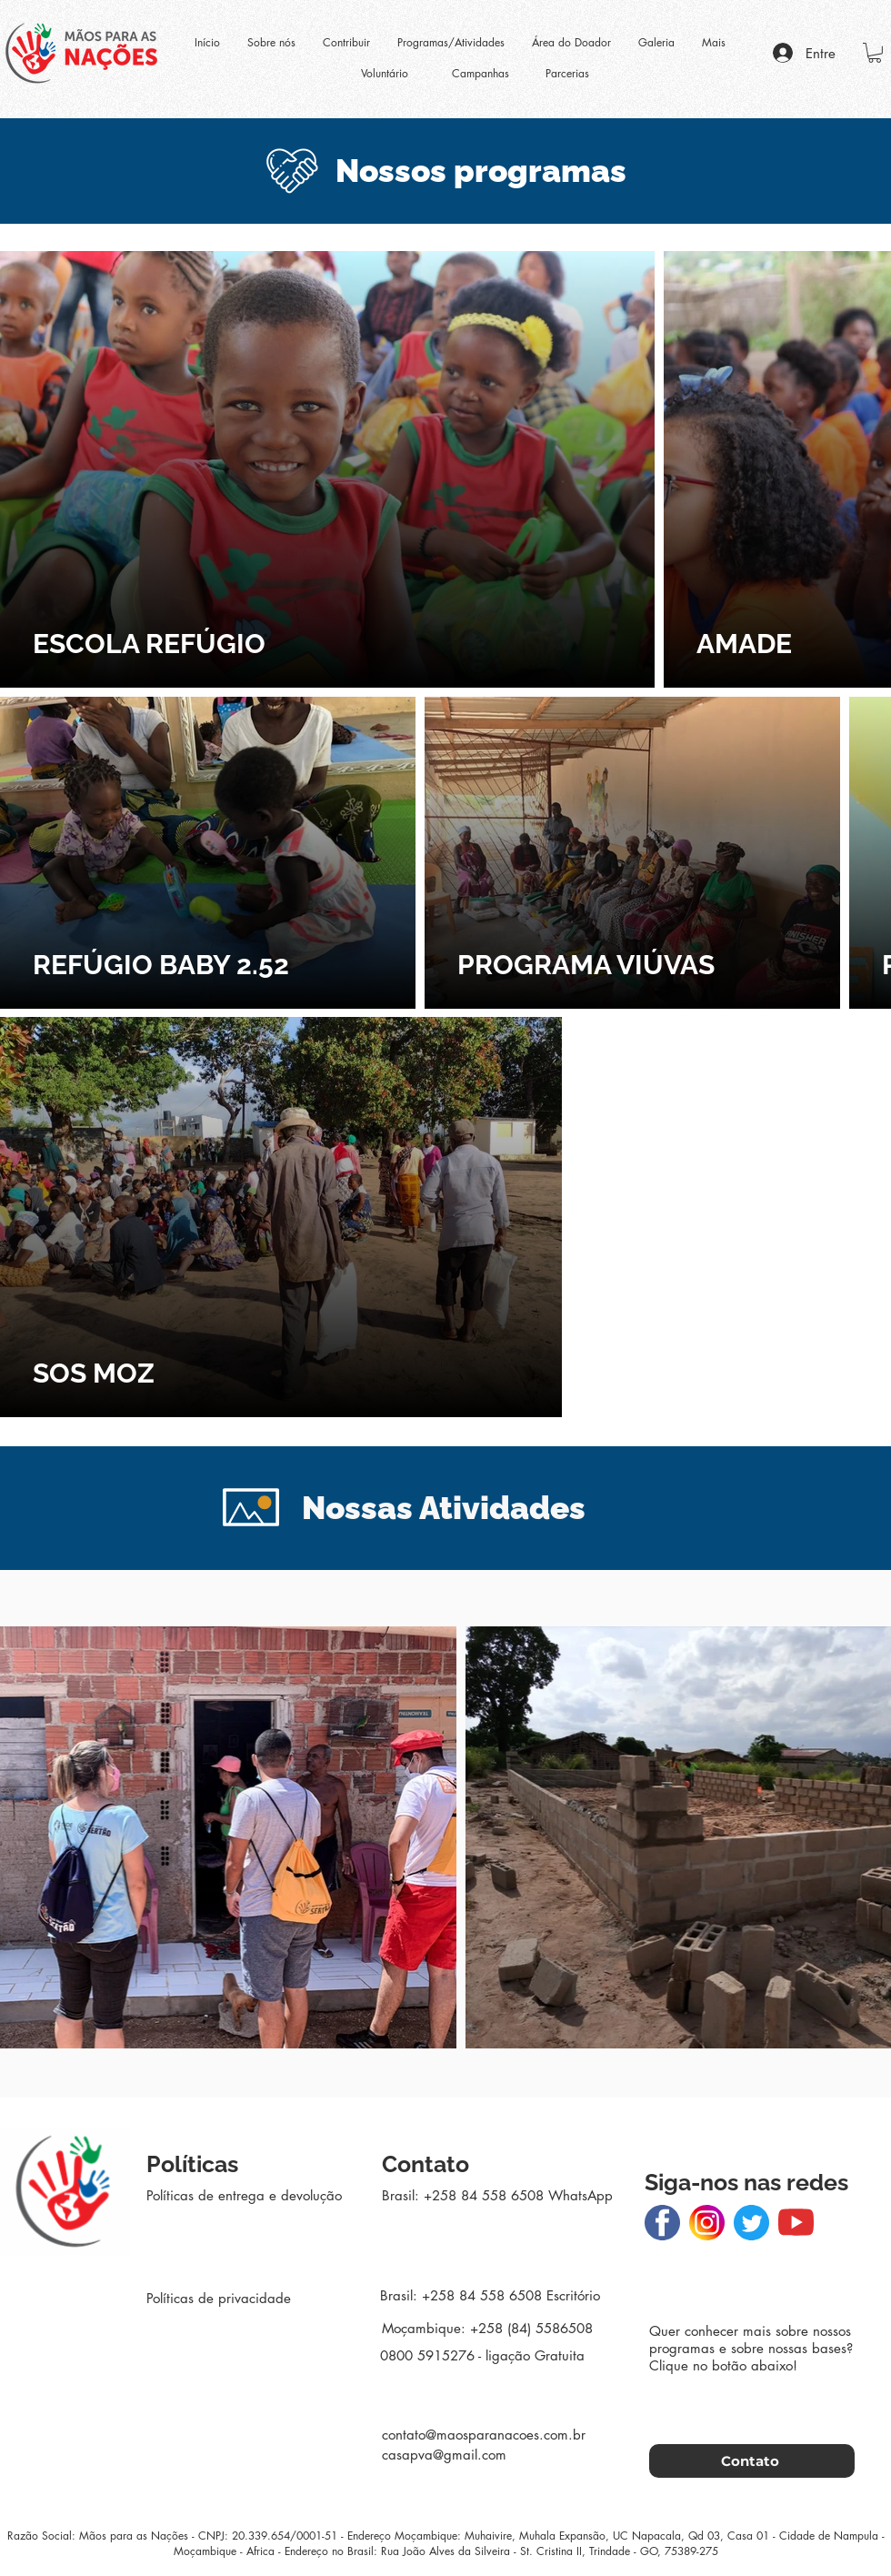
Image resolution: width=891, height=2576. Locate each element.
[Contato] (752, 2461)
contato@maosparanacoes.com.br (484, 2434)
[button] (874, 53)
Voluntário (384, 73)
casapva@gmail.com (444, 2454)
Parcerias (567, 73)
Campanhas (480, 73)
